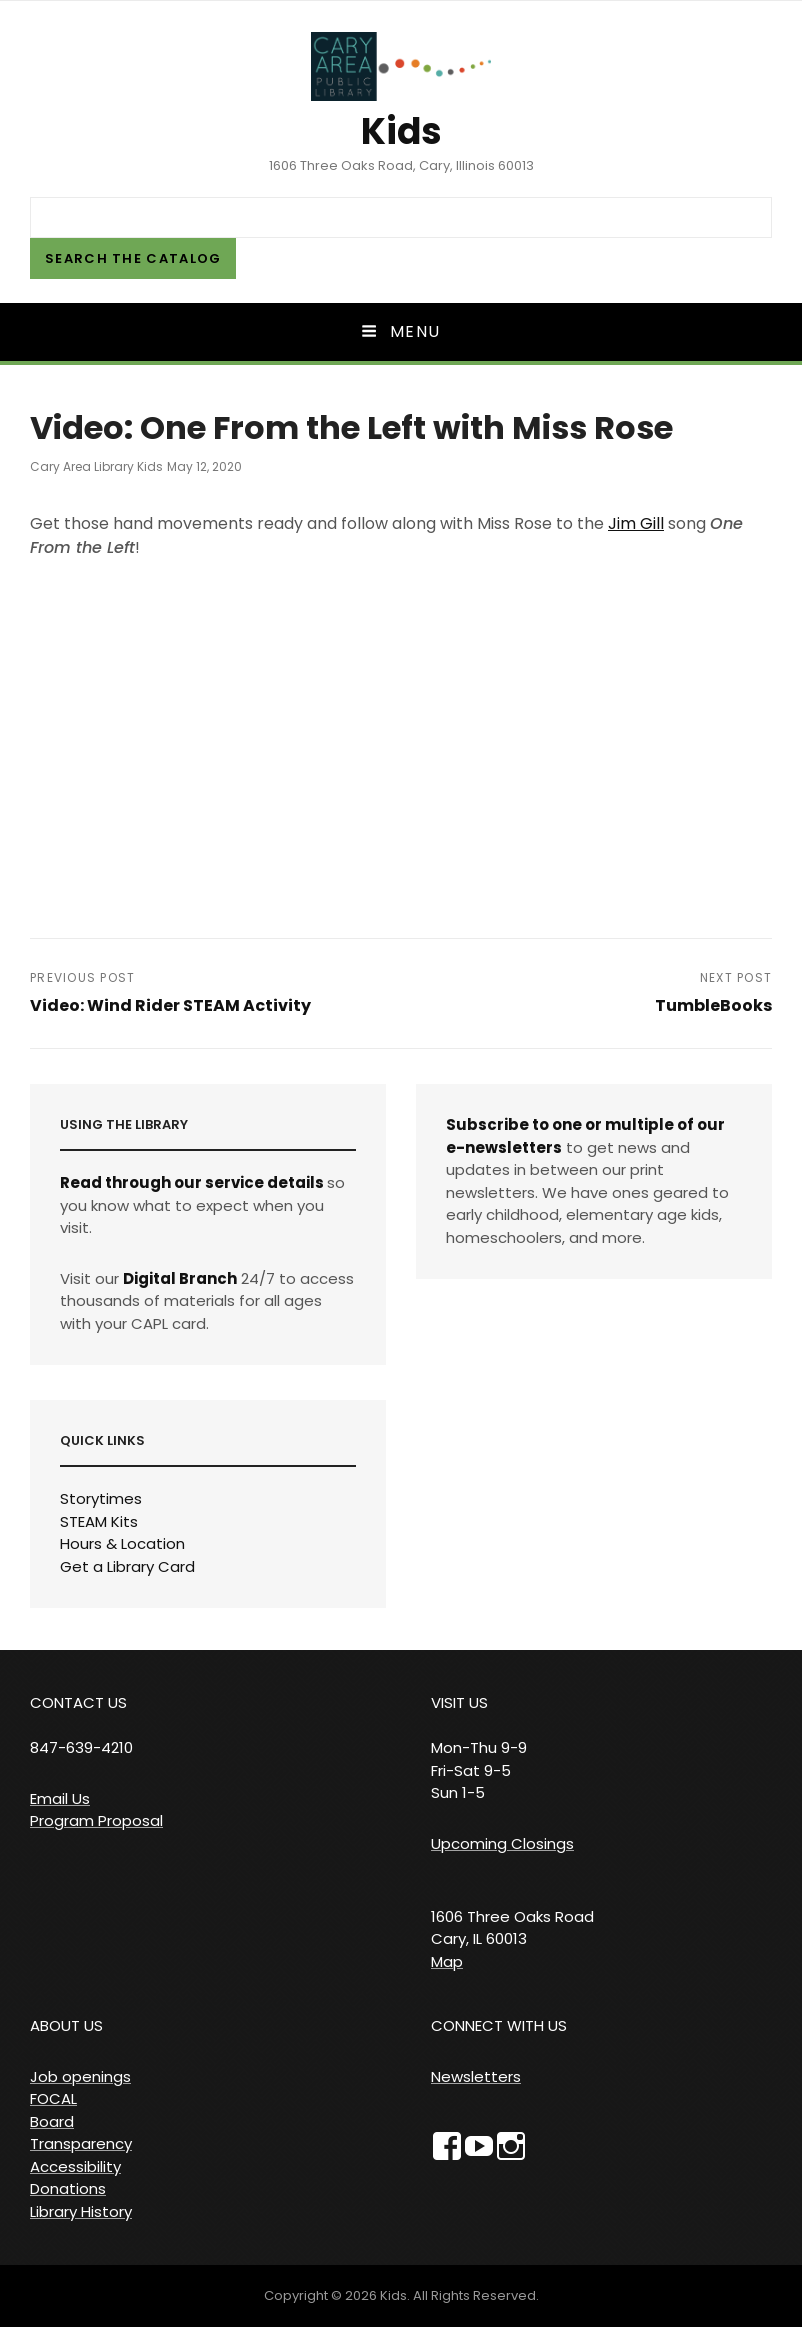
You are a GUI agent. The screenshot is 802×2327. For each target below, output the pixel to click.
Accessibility (75, 2166)
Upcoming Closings (502, 1843)
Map (447, 1961)
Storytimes (101, 1498)
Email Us (60, 1798)
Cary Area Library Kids (96, 466)
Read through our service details (192, 1182)
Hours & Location (122, 1543)
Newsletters (476, 2076)
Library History (81, 2211)
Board (52, 2121)
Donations (68, 2188)
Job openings (80, 2076)
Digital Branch (180, 1278)
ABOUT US (66, 2025)
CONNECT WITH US (499, 2025)
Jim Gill (636, 523)
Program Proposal (96, 1820)
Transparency (81, 2143)
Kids (401, 131)
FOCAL (53, 2098)
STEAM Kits (99, 1521)
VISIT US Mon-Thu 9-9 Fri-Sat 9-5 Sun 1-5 (479, 1747)
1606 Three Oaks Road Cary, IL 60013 (512, 1928)
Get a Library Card (127, 1566)
